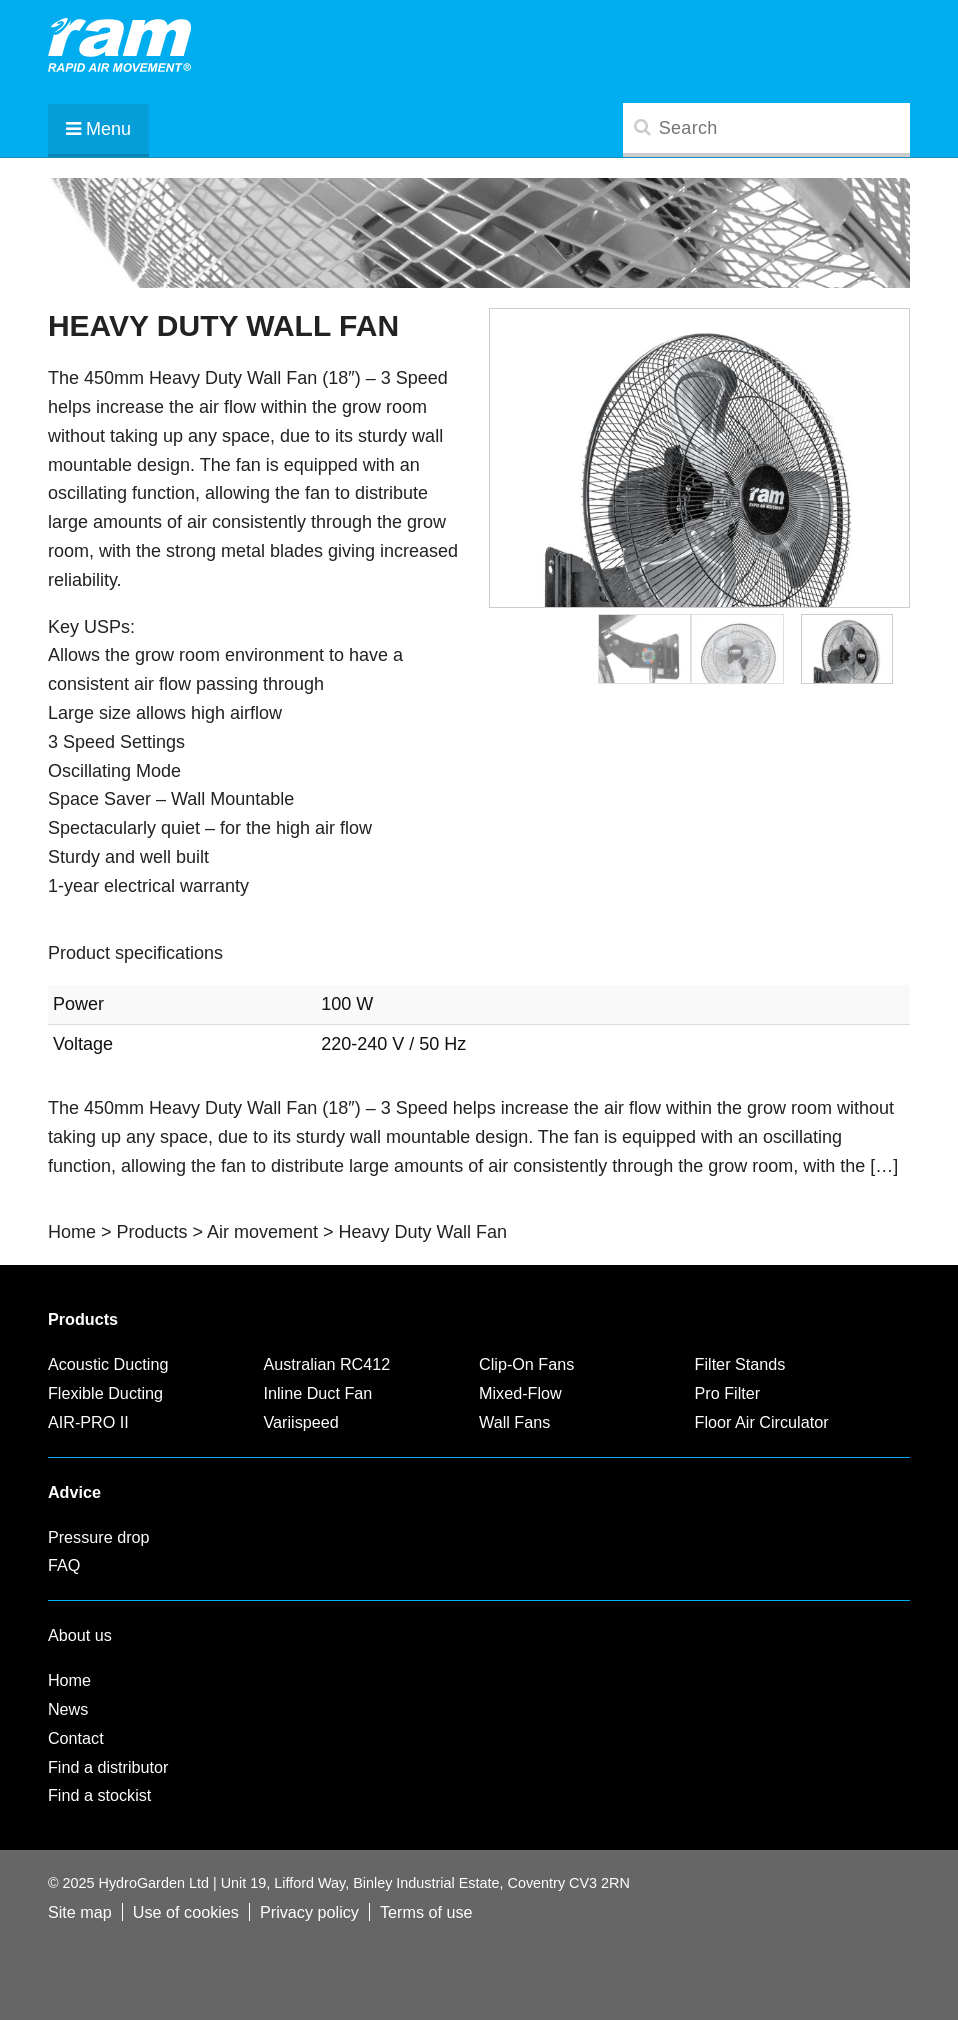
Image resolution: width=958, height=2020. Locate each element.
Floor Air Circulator (762, 1422)
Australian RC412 (326, 1364)
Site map (80, 1912)
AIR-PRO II (88, 1422)
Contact (76, 1738)
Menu (98, 129)
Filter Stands (740, 1364)
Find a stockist (99, 1795)
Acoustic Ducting (108, 1364)
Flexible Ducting (105, 1393)
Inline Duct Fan (317, 1393)
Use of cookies (186, 1912)
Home (69, 1680)
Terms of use (426, 1912)
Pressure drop (99, 1537)
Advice (74, 1492)
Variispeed (300, 1422)
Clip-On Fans (526, 1364)
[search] (766, 128)
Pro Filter (728, 1393)
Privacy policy (309, 1912)
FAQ (64, 1565)
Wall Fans (514, 1422)
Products (83, 1319)
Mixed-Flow (520, 1393)
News (68, 1709)
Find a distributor (108, 1767)
